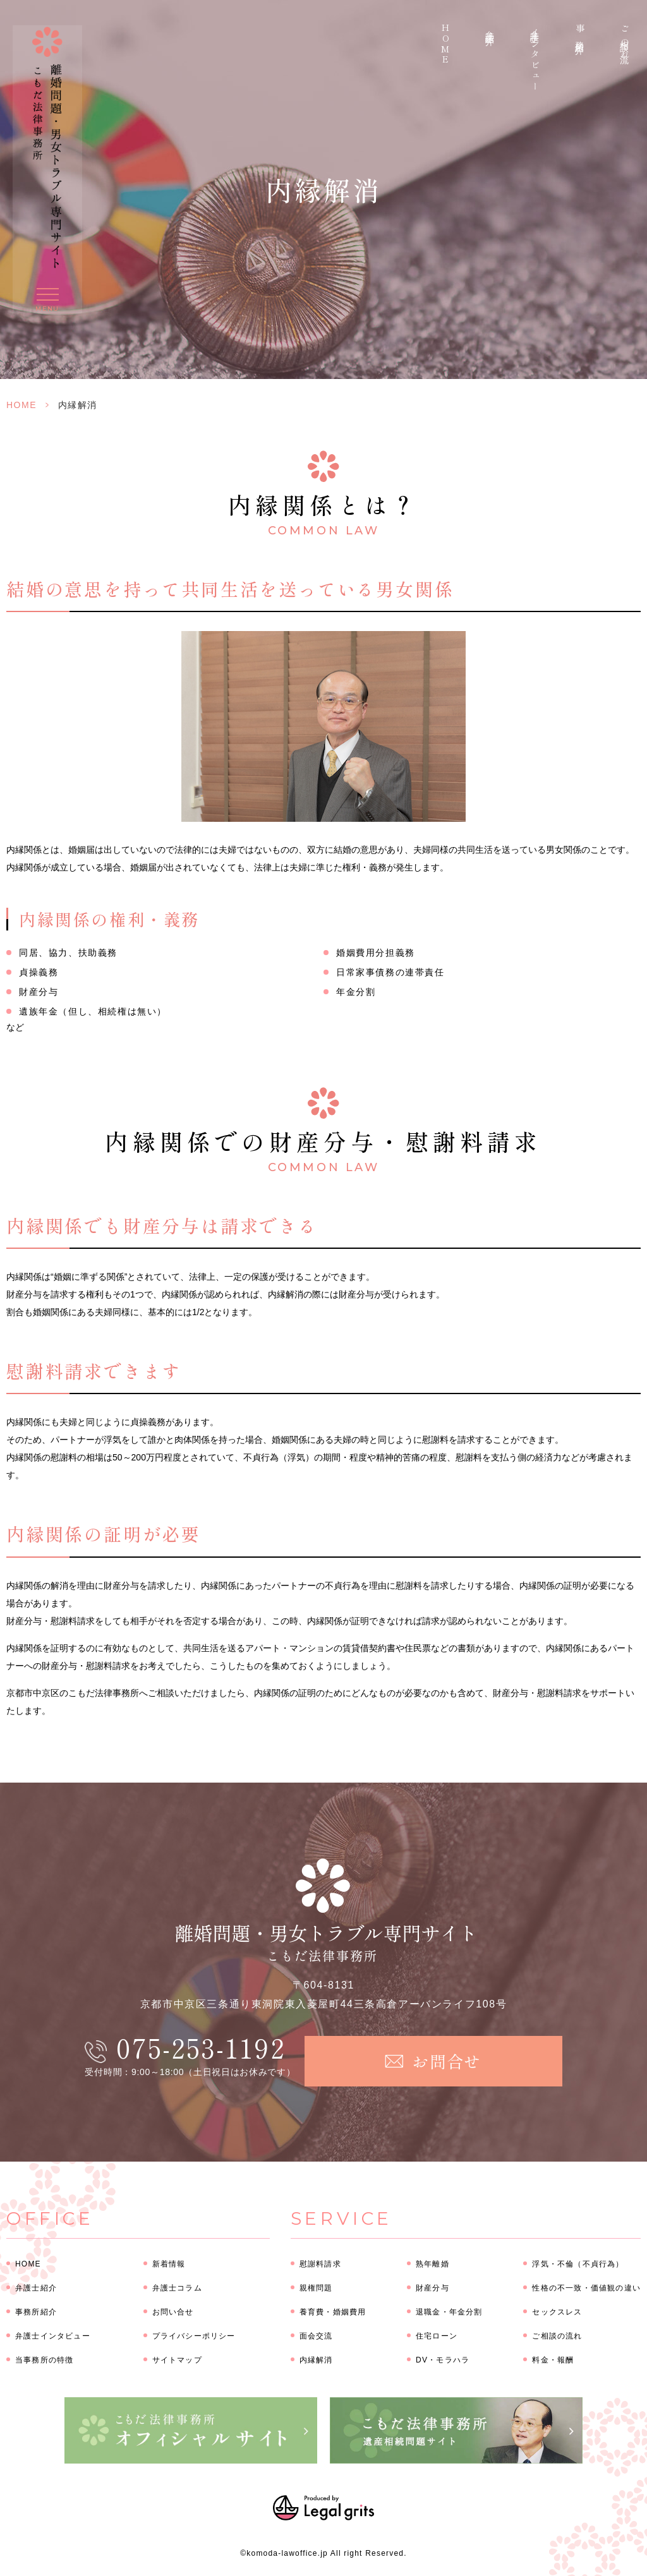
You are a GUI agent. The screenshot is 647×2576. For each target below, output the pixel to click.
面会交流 (316, 2336)
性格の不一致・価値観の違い (586, 2288)
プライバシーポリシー (194, 2336)
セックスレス (557, 2312)
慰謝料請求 (320, 2264)
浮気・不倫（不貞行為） (578, 2264)
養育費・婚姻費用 (332, 2312)
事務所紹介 (580, 32)
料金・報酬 (553, 2360)
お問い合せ (173, 2312)
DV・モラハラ (442, 2360)
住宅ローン (436, 2336)
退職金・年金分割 (449, 2312)
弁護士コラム (177, 2288)
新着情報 (169, 2264)
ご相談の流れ (625, 42)
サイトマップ (177, 2360)
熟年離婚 (432, 2264)
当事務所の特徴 (44, 2360)
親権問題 (316, 2288)
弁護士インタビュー (535, 57)
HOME (445, 44)
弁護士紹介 (490, 27)
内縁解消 (316, 2360)
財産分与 (432, 2288)
